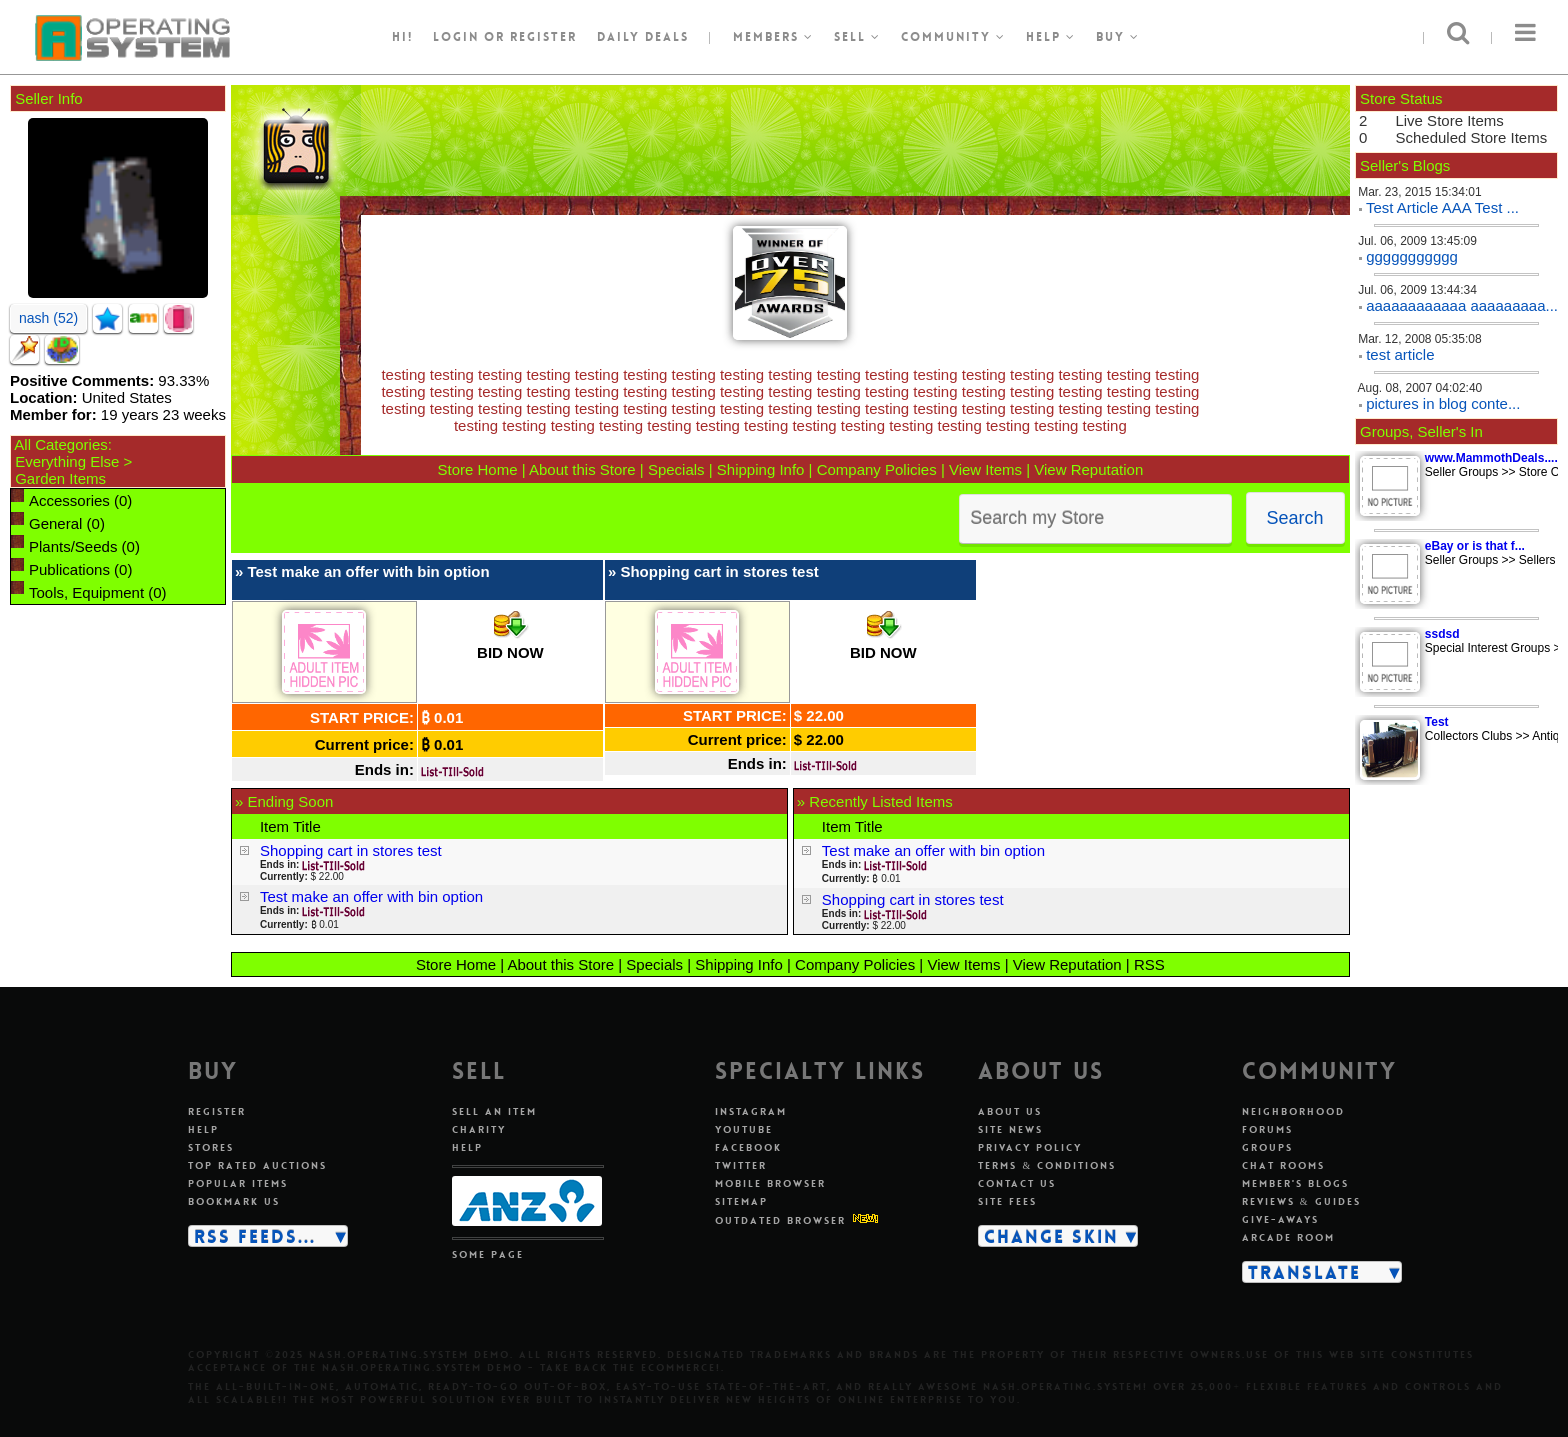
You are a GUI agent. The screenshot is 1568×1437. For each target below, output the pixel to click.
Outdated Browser (780, 1220)
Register (217, 1111)
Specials (676, 469)
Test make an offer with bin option (368, 571)
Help (1051, 37)
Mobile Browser (770, 1183)
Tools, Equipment (86, 592)
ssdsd (1442, 634)
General (55, 523)
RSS (1149, 964)
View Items (985, 469)
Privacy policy (1030, 1147)
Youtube (744, 1129)
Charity (479, 1129)
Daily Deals (643, 37)
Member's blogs (1295, 1183)
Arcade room (1288, 1237)
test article (1400, 354)
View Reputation (1088, 469)
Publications (69, 569)
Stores (211, 1147)
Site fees (1007, 1201)
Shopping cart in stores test (719, 571)
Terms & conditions (1047, 1165)
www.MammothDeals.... (1491, 458)
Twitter (741, 1165)
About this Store (582, 469)
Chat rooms (1283, 1165)
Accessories (69, 500)
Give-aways (1280, 1219)
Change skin (1051, 1236)
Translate (1304, 1272)
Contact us (1017, 1183)
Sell (857, 37)
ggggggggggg (1412, 256)
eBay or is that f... (1475, 546)
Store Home (477, 469)
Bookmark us (234, 1201)
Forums (1267, 1129)
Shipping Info (761, 469)
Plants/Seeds (73, 546)
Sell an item (494, 1111)
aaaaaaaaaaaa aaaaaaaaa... (1462, 305)
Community (953, 37)
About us (1010, 1111)
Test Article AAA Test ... (1442, 207)
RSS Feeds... (255, 1236)
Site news (1010, 1129)
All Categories (60, 444)
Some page (488, 1254)
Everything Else (67, 461)
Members (773, 37)
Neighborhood (1293, 1111)
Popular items (238, 1183)
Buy (1118, 37)
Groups (1267, 1147)
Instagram (751, 1111)
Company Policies (877, 469)
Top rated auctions (257, 1165)
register (543, 37)
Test (1437, 722)
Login (456, 37)
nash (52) (48, 318)
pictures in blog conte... (1443, 403)
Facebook (748, 1147)
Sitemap (741, 1201)
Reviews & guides (1301, 1201)
